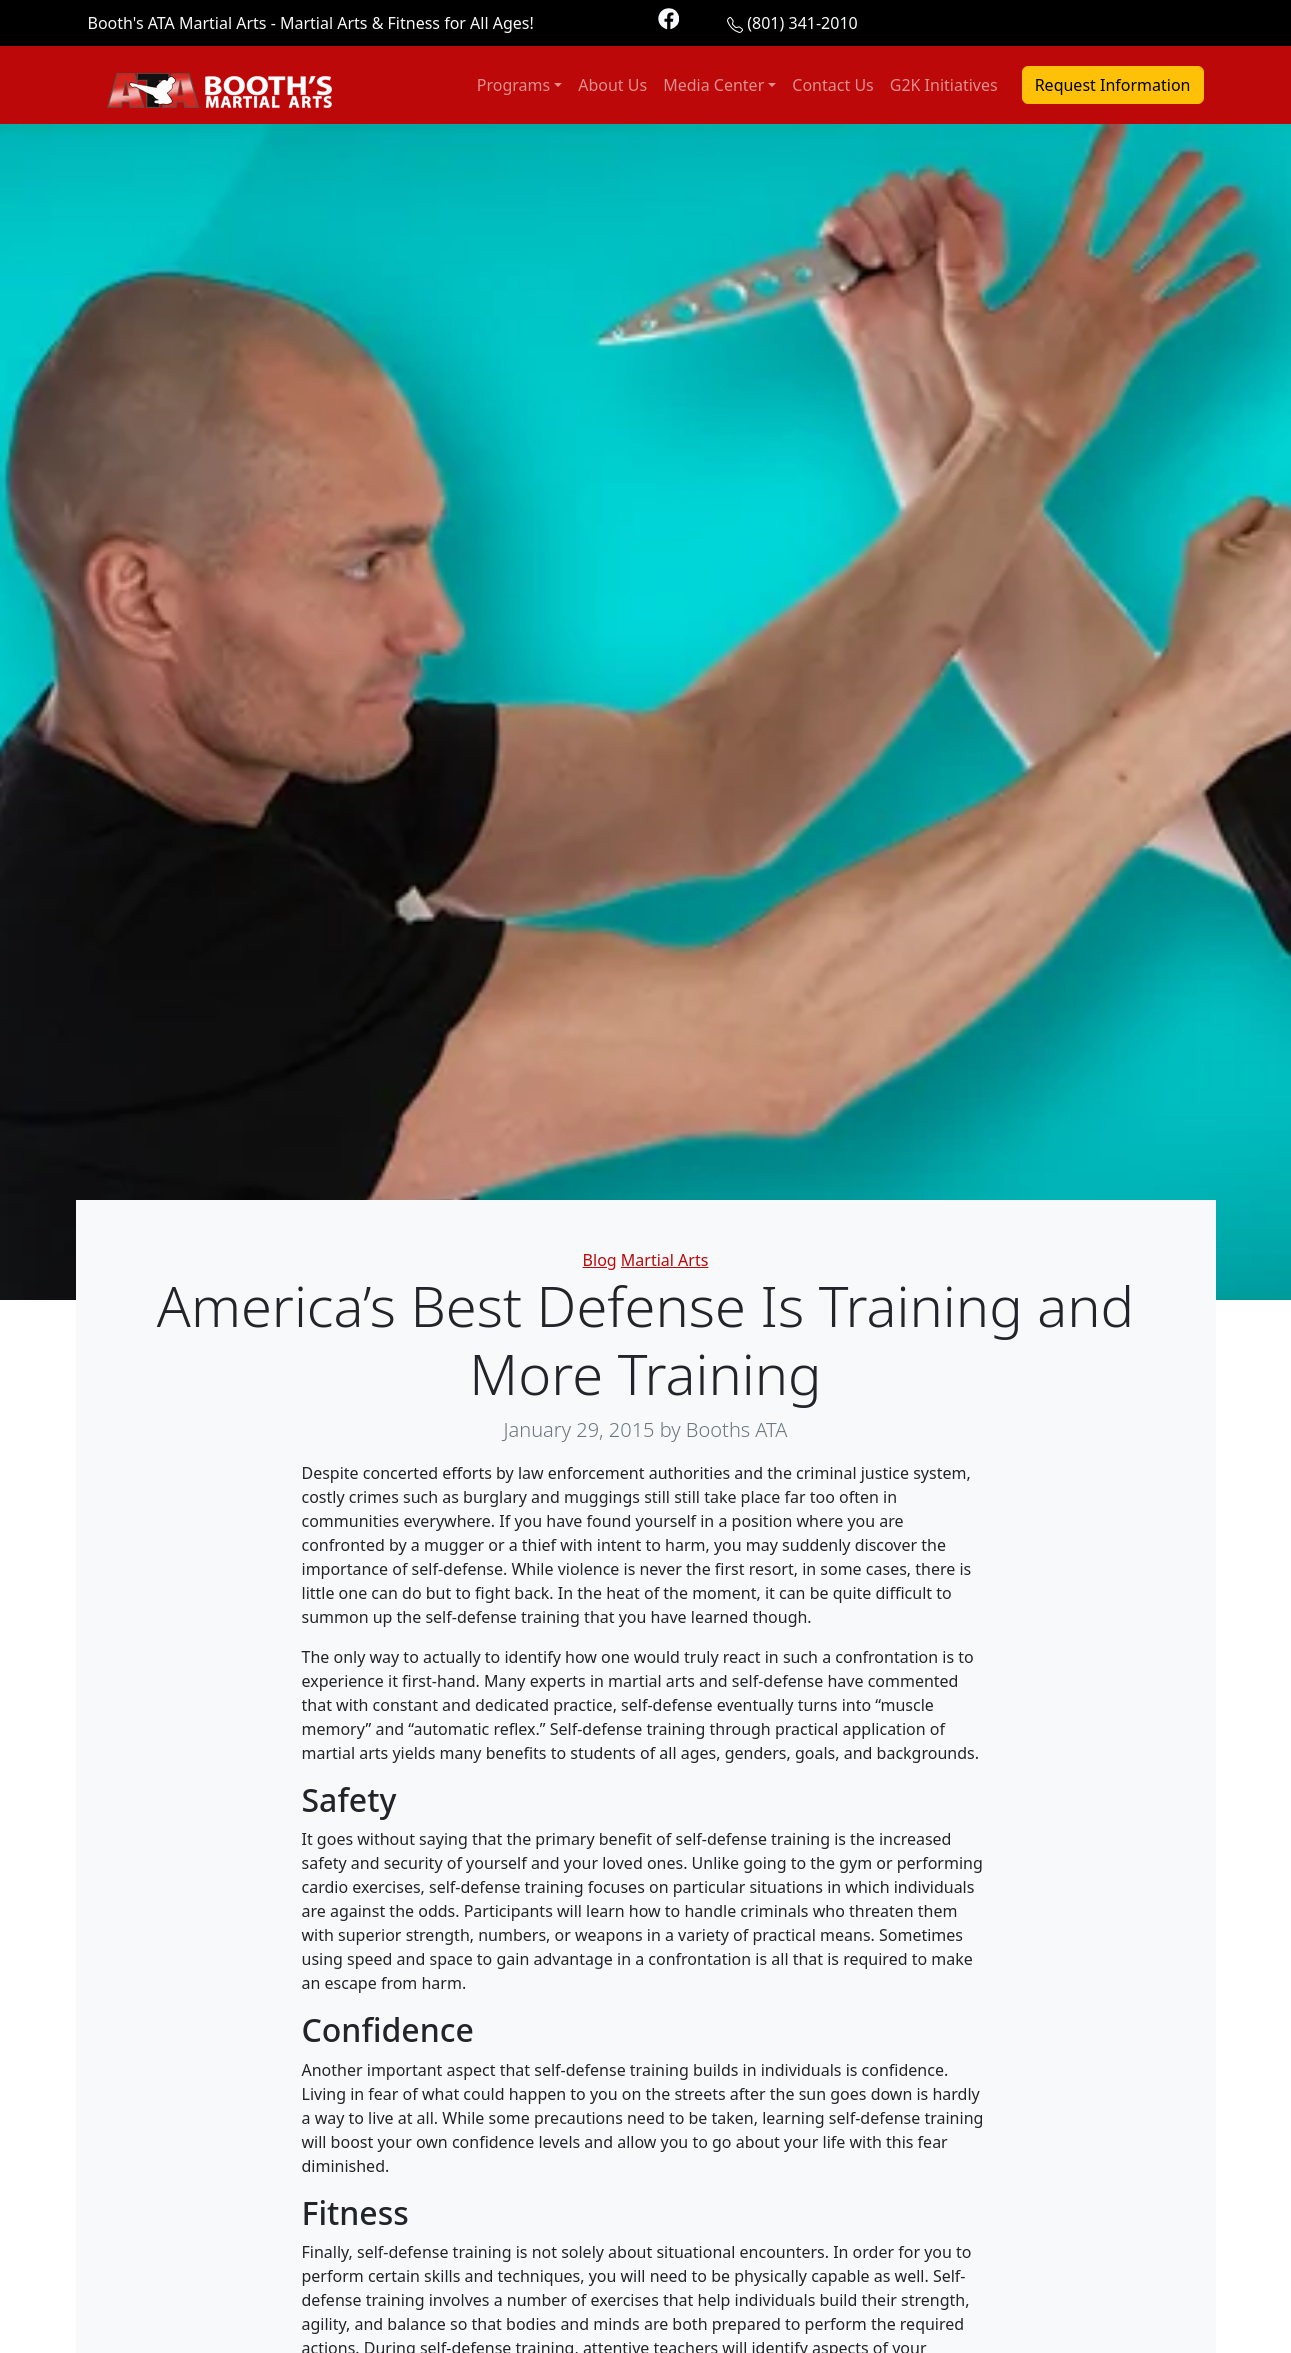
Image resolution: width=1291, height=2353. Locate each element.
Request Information (1113, 85)
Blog (600, 1260)
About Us (612, 85)
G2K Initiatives (944, 85)
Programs (513, 85)
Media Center (713, 85)
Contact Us (832, 85)
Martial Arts (665, 1260)
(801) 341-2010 (802, 23)
